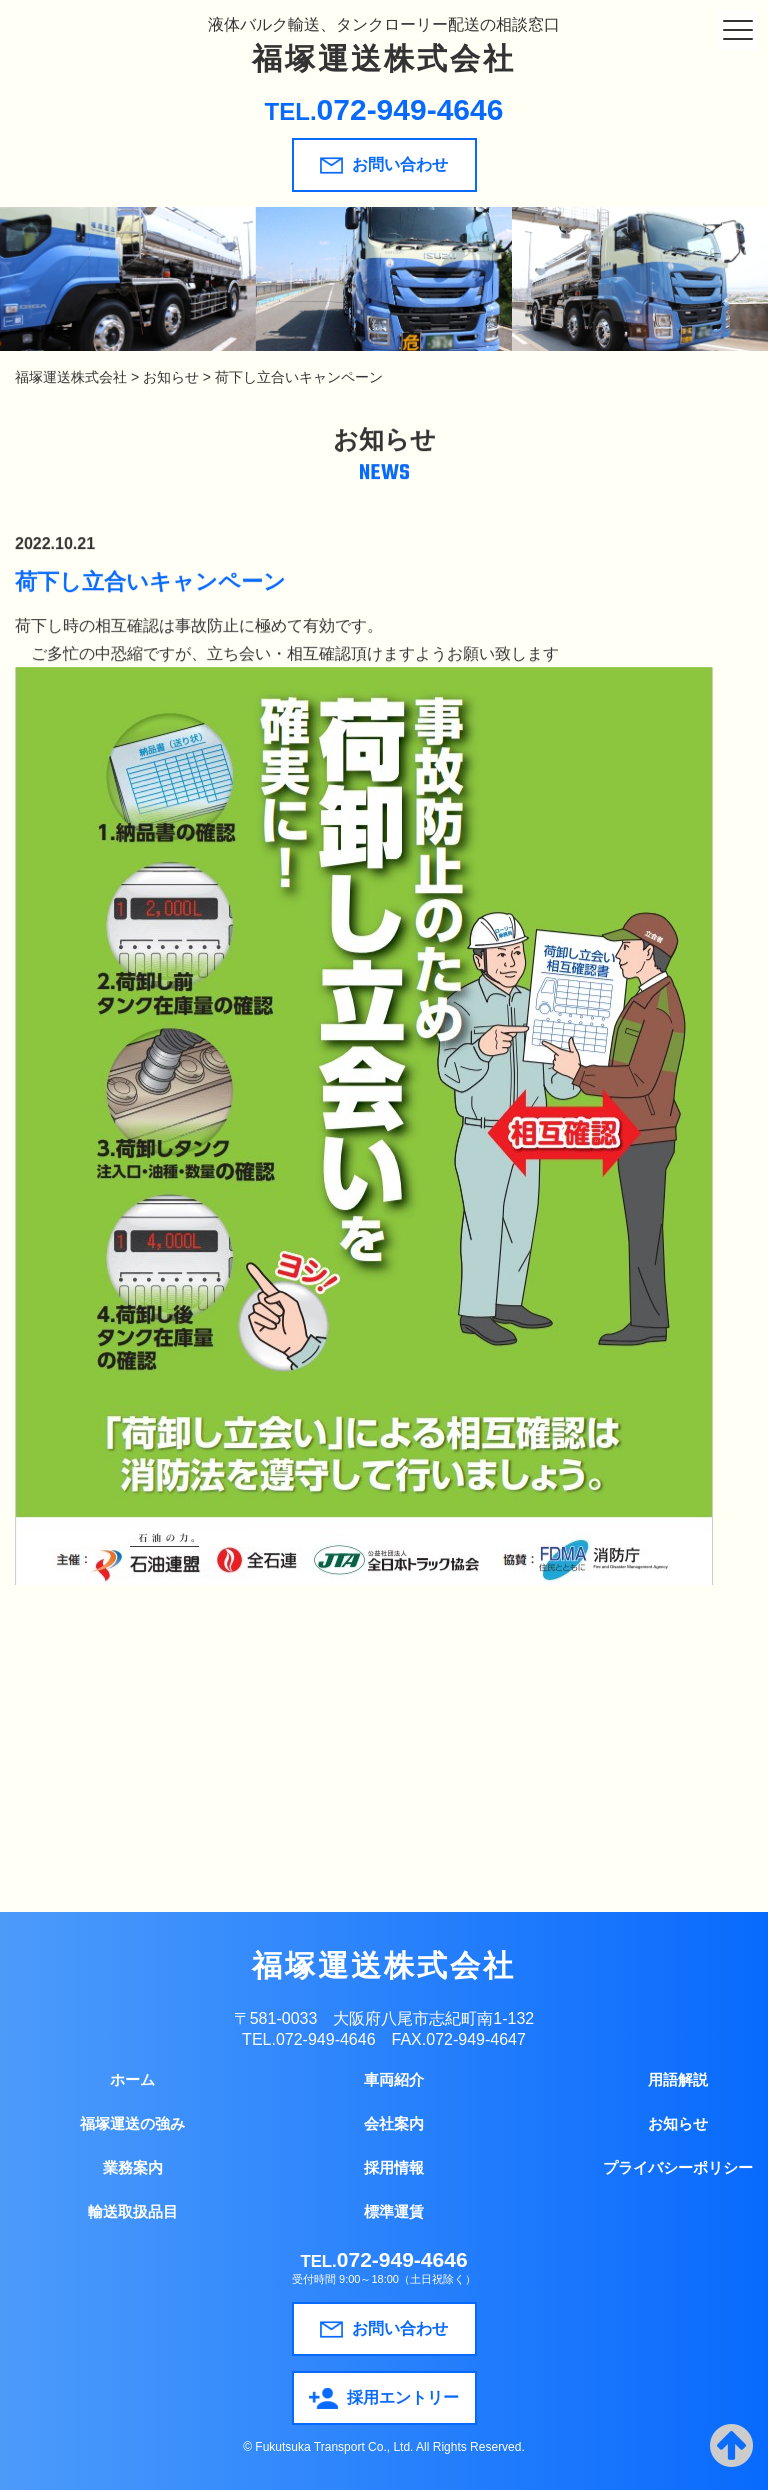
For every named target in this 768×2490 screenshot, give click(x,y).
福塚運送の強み (132, 2123)
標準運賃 (394, 2211)
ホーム (132, 2079)
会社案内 (394, 2123)
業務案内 (133, 2167)
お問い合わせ (384, 165)
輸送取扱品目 (133, 2211)
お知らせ (678, 2123)
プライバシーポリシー (678, 2167)
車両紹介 (394, 2079)
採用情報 (394, 2167)
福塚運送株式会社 (384, 58)
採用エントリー (384, 2398)
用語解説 (678, 2079)
